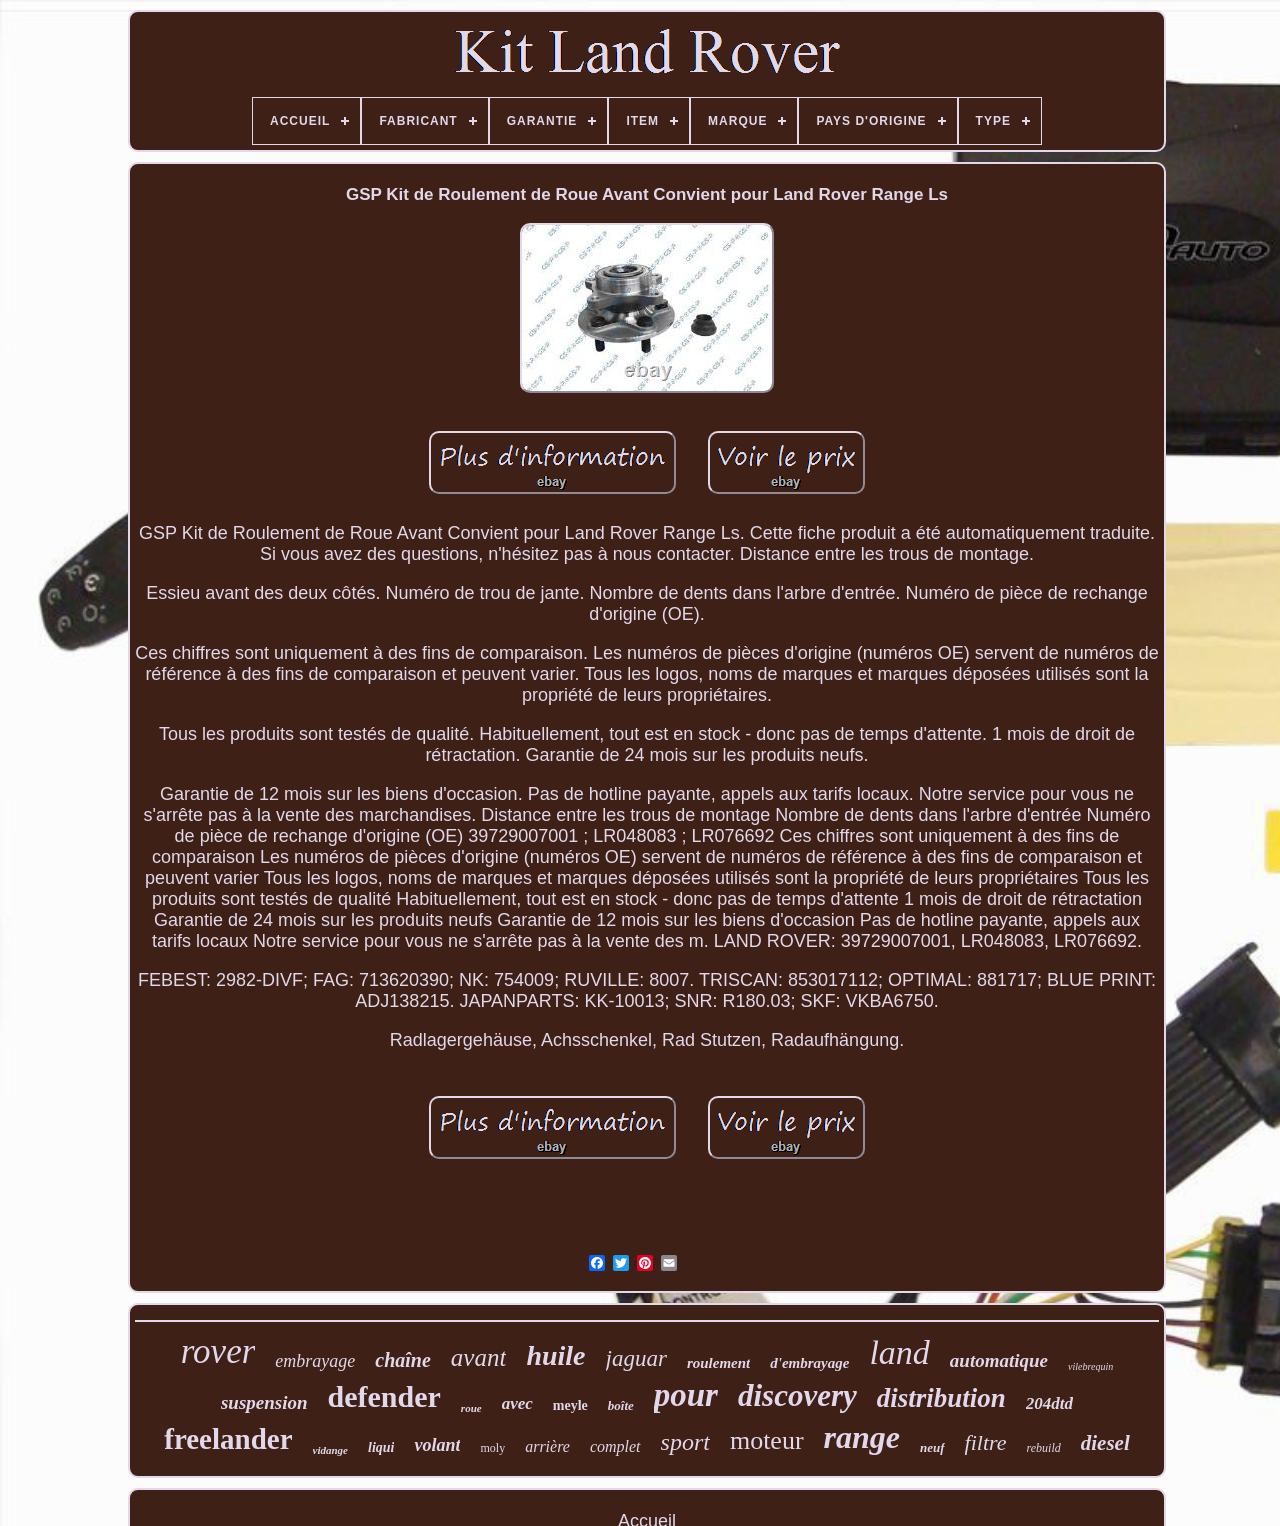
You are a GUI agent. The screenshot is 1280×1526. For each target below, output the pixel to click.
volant (437, 1445)
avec (517, 1403)
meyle (570, 1405)
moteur (767, 1440)
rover (218, 1351)
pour (686, 1395)
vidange (330, 1450)
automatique (999, 1360)
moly (492, 1448)
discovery (797, 1395)
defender (384, 1396)
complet (615, 1446)
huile (555, 1355)
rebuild (1044, 1448)
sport (685, 1442)
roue (471, 1408)
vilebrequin (1090, 1366)
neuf (932, 1447)
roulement (718, 1363)
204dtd (1049, 1403)
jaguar (636, 1358)
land (899, 1352)
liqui (381, 1447)
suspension (264, 1402)
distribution (941, 1398)
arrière (547, 1446)
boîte (621, 1405)
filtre (986, 1442)
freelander (228, 1439)
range (862, 1437)
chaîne (403, 1360)
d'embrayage (809, 1363)
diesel (1105, 1443)
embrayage (315, 1361)
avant (479, 1357)
